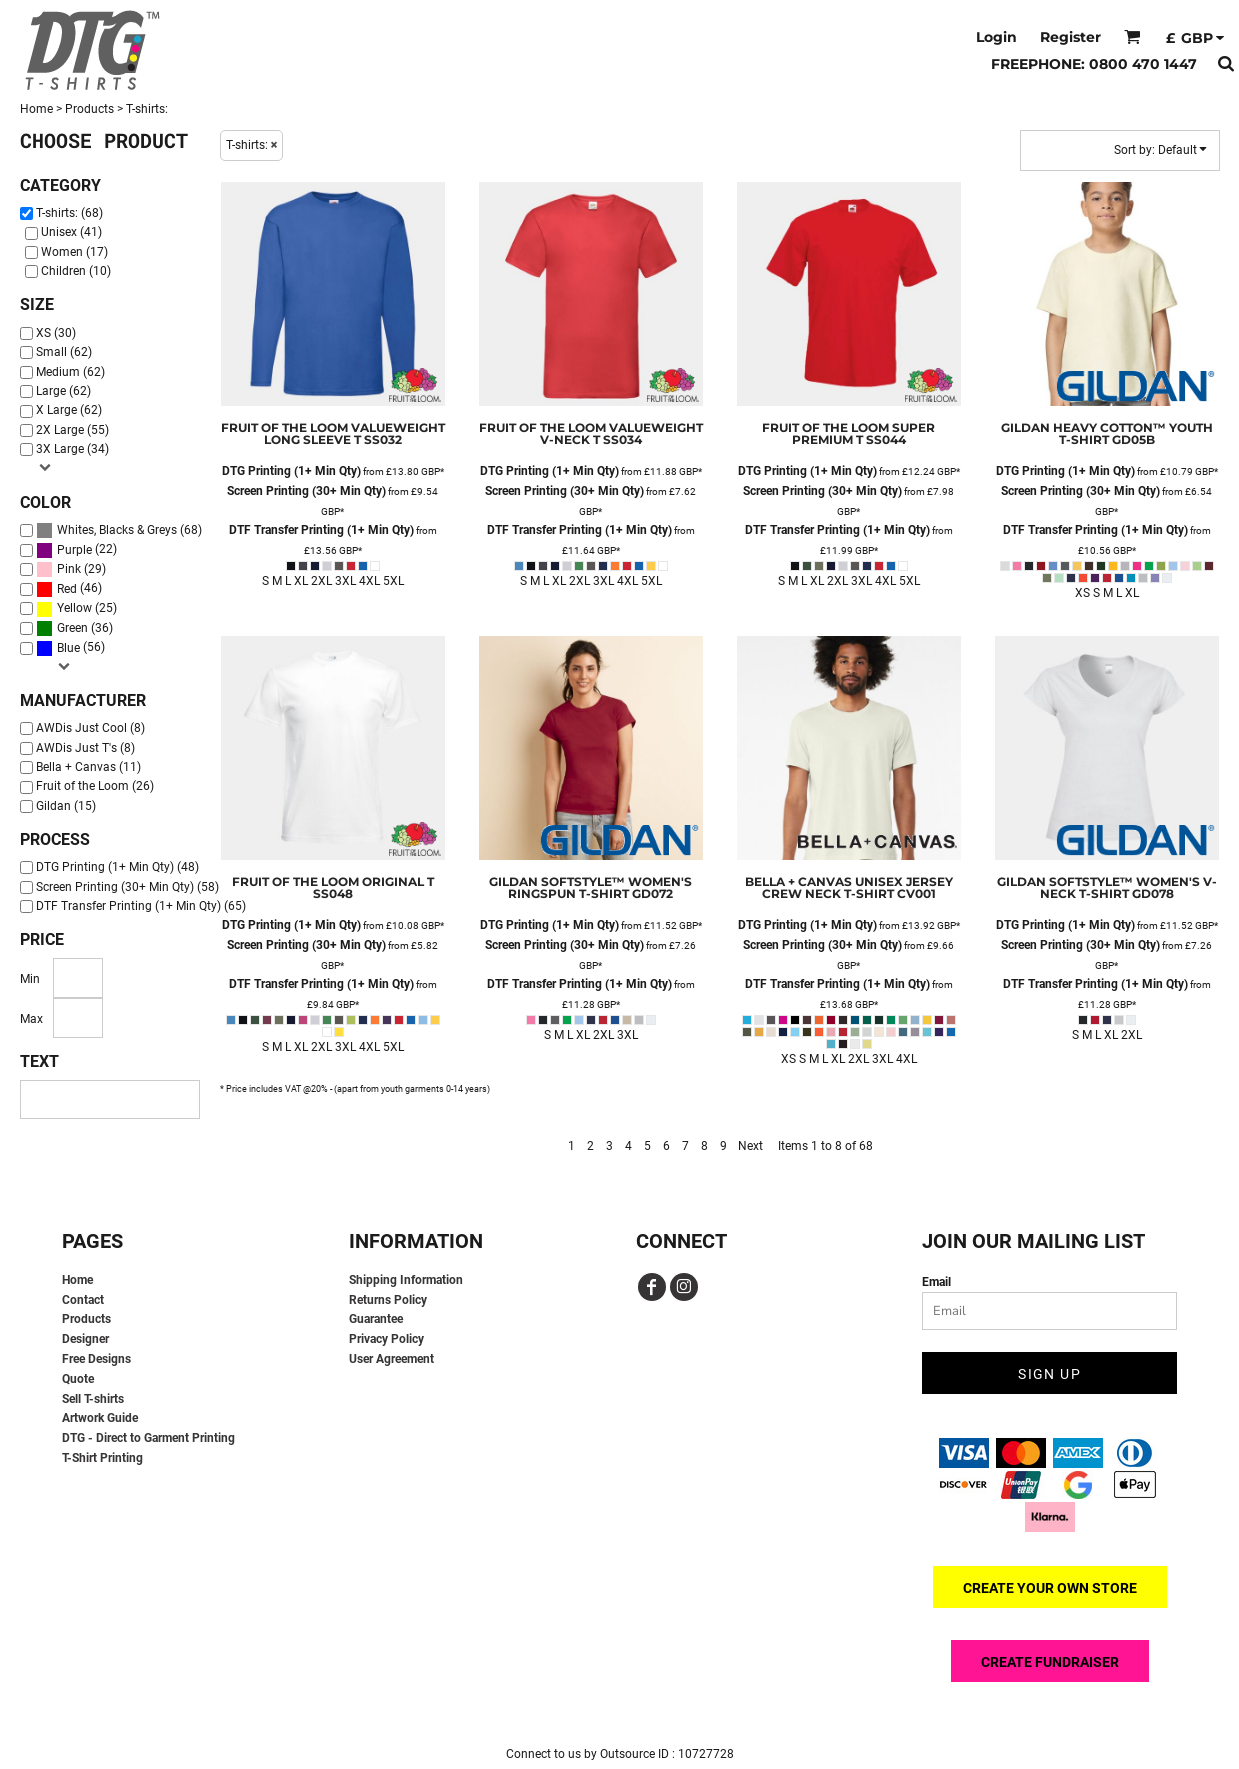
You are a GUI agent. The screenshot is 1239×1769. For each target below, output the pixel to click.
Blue (68, 648)
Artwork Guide (100, 1418)
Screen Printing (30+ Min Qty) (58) (127, 887)
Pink (69, 569)
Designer (85, 1339)
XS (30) (56, 333)
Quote (78, 1379)
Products (89, 109)
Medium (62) (70, 372)
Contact (83, 1300)
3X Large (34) (72, 449)
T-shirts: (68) (69, 213)
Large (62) (63, 391)
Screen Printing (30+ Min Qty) (306, 491)
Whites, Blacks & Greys (117, 530)
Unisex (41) (71, 232)
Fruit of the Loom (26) (95, 786)
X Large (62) (69, 410)
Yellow (74, 608)
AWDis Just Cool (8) (90, 728)
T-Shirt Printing (102, 1458)
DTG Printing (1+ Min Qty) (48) (117, 867)
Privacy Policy (386, 1339)
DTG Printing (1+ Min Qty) (291, 471)
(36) (74, 628)
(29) (71, 569)
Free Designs (96, 1359)
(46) (69, 589)
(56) (70, 647)
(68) (119, 530)
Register (1070, 37)
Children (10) (76, 271)
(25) (76, 608)
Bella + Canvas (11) (88, 767)
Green (72, 628)
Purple (74, 550)
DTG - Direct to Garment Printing (148, 1438)
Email (936, 1282)
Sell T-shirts (93, 1399)
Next (750, 1146)
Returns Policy (388, 1300)
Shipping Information (406, 1280)
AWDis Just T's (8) (85, 748)
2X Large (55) (72, 430)
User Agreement (391, 1359)
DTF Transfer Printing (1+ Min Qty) (321, 530)
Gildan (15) (66, 806)
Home (36, 109)
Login (996, 37)
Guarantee (376, 1319)
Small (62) (64, 352)
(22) (76, 549)
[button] (1132, 36)
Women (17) (74, 252)
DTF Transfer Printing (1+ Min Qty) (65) (141, 906)
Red (67, 589)
